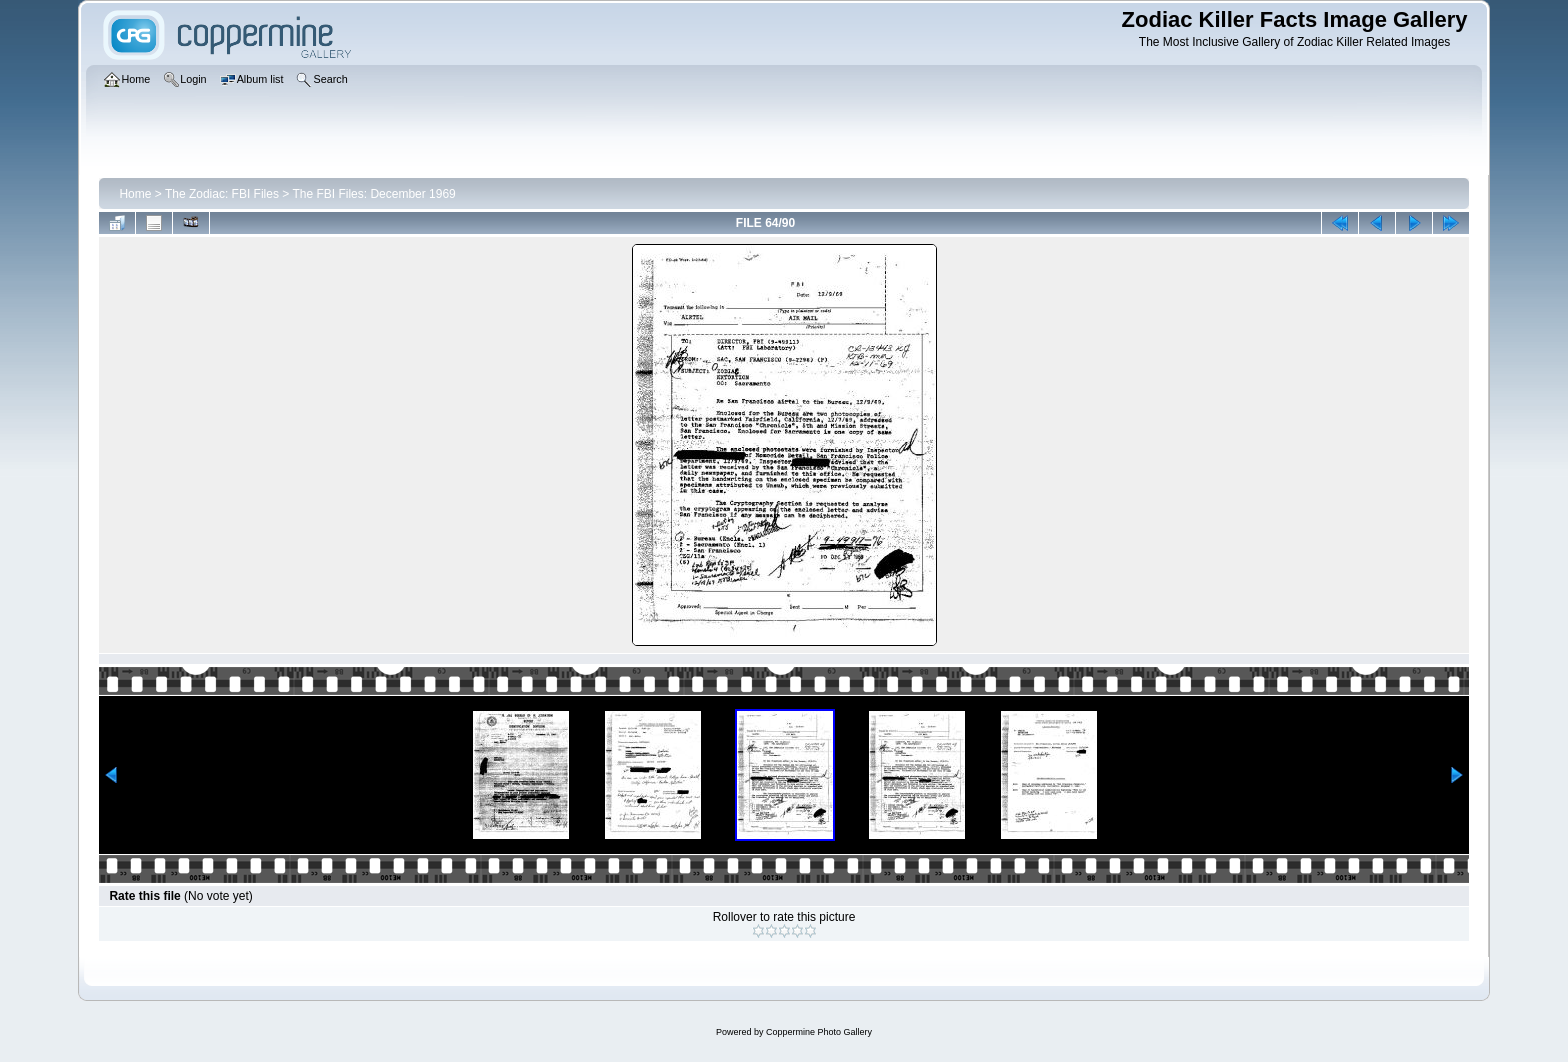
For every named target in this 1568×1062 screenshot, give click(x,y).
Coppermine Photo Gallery (819, 1032)
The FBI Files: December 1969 (373, 194)
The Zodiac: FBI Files (222, 194)
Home (135, 194)
